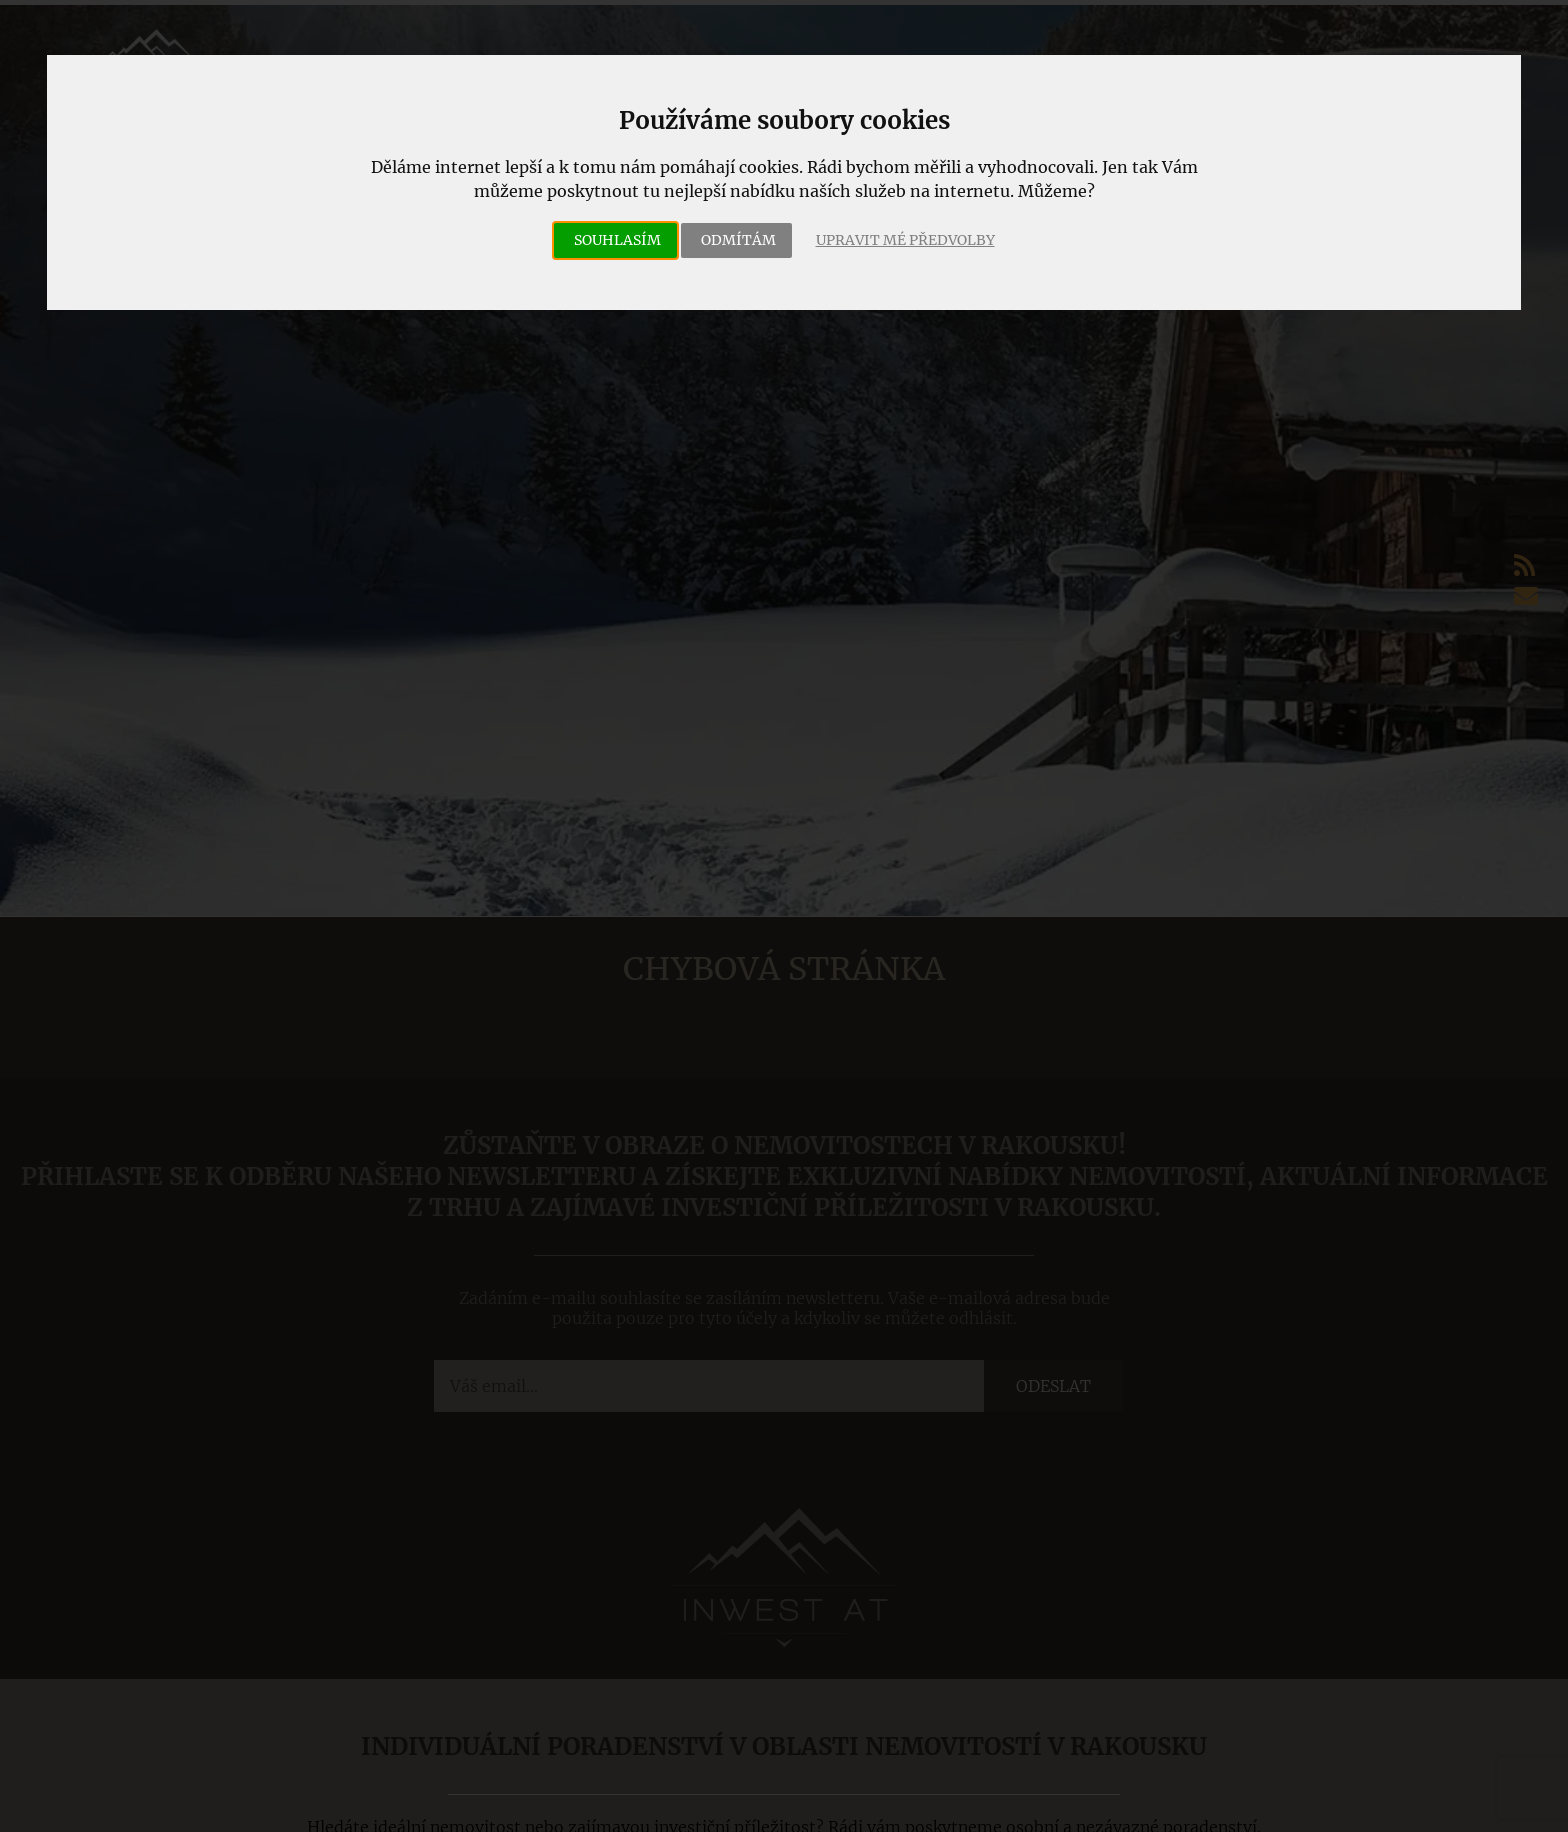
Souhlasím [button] (617, 240)
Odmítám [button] (738, 240)
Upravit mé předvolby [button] (905, 240)
